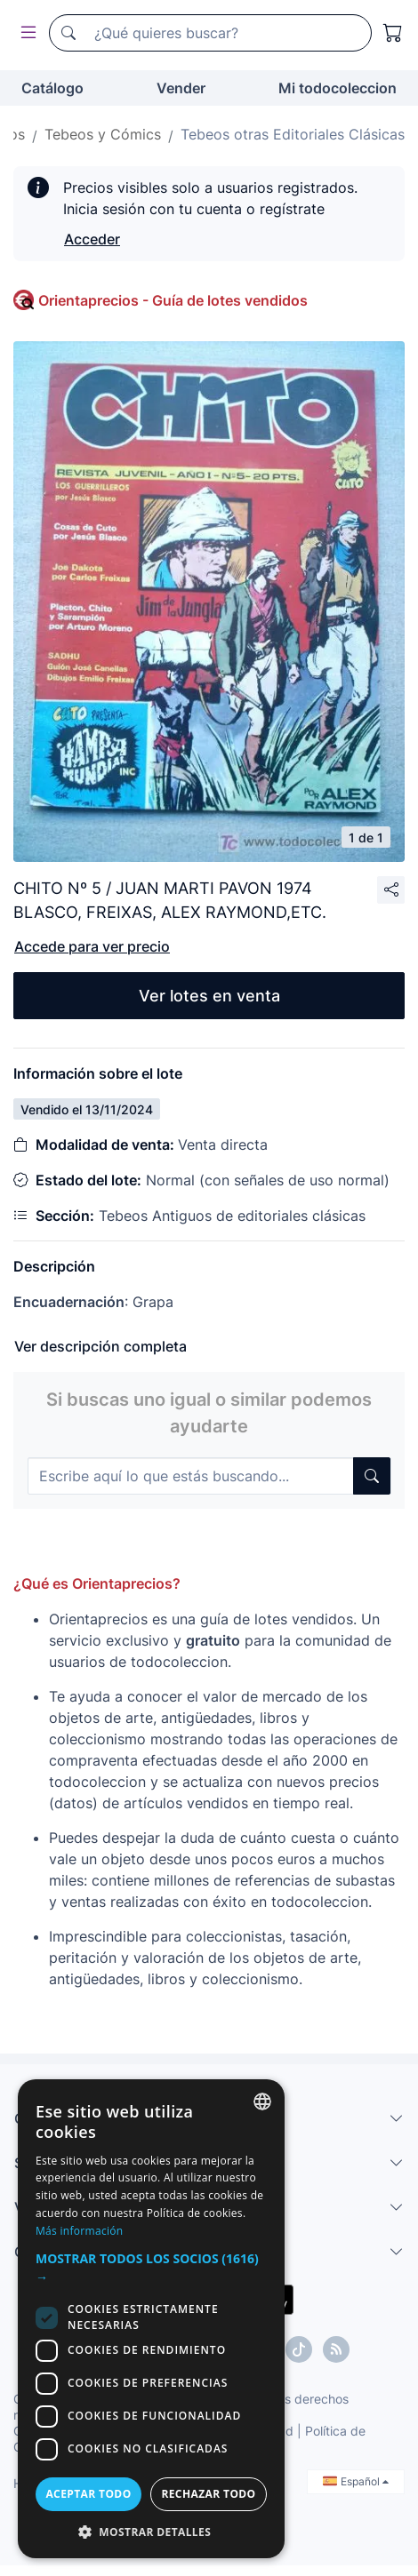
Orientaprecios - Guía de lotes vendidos (173, 300)
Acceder (92, 239)
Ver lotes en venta (209, 995)
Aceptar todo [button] (88, 2493)
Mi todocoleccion (337, 88)
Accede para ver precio (92, 946)
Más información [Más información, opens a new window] (79, 2230)
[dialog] (151, 2318)
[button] (151, 2267)
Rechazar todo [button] (208, 2493)
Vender (181, 88)
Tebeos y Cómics (102, 134)
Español (356, 2481)
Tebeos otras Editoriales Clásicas (293, 134)
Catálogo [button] (52, 88)
